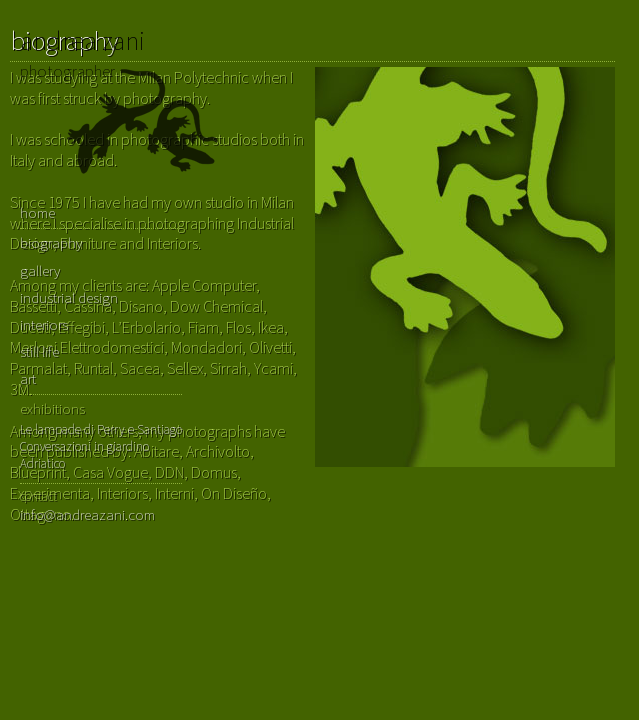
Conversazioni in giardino (84, 446)
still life (39, 351)
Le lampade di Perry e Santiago (101, 429)
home (37, 212)
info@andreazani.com (87, 514)
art (28, 378)
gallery (40, 270)
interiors (44, 324)
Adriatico (42, 463)
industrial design (69, 297)
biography (51, 242)
